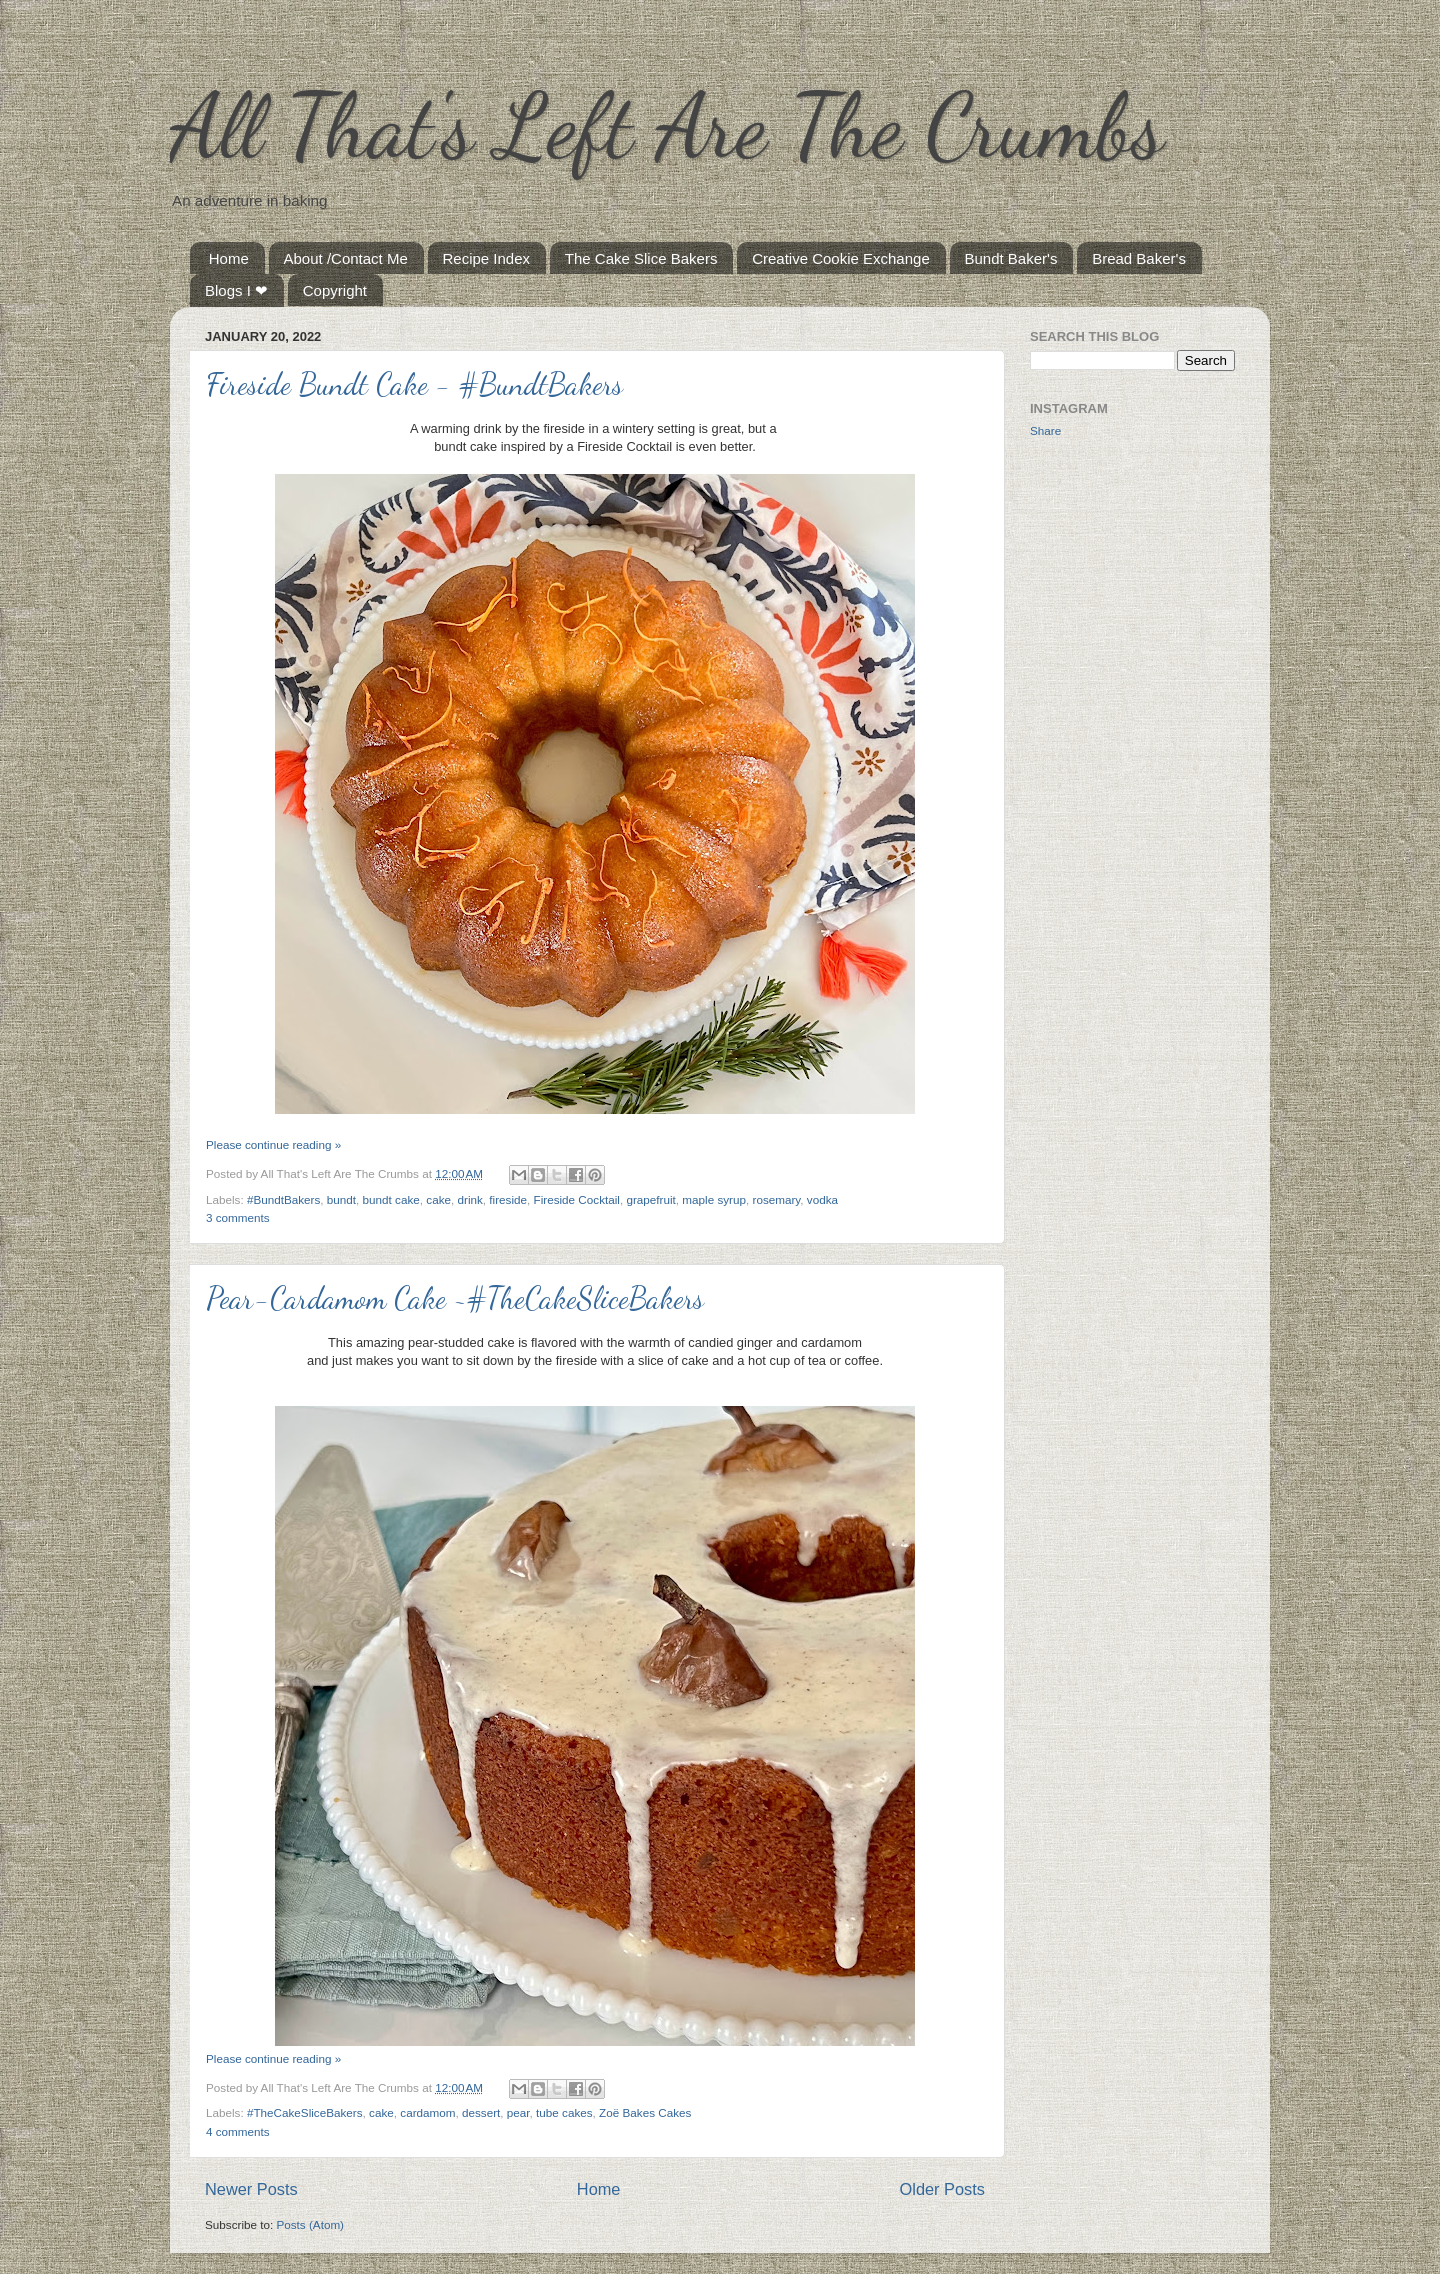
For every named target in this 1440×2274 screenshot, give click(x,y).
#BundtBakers (283, 1199)
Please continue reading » (273, 1144)
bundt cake (391, 1199)
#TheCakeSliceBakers (305, 2112)
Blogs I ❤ (236, 290)
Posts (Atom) (310, 2224)
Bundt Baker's (1011, 258)
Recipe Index (487, 258)
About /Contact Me (346, 258)
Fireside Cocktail (577, 1199)
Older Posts (942, 2189)
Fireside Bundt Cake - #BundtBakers (414, 384)
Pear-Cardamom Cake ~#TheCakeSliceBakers (455, 1298)
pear (518, 2112)
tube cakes (564, 2112)
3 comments (238, 1217)
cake (438, 1199)
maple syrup (714, 1199)
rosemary (776, 1199)
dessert (481, 2112)
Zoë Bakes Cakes (645, 2112)
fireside (508, 1199)
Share (1045, 430)
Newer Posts (251, 2189)
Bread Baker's (1139, 258)
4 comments (238, 2131)
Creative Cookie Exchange (841, 258)
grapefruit (650, 1199)
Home (229, 258)
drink (470, 1199)
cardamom (427, 2112)
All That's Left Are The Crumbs (667, 126)
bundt (341, 1199)
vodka (822, 1199)
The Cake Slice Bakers (641, 258)
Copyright (335, 290)
